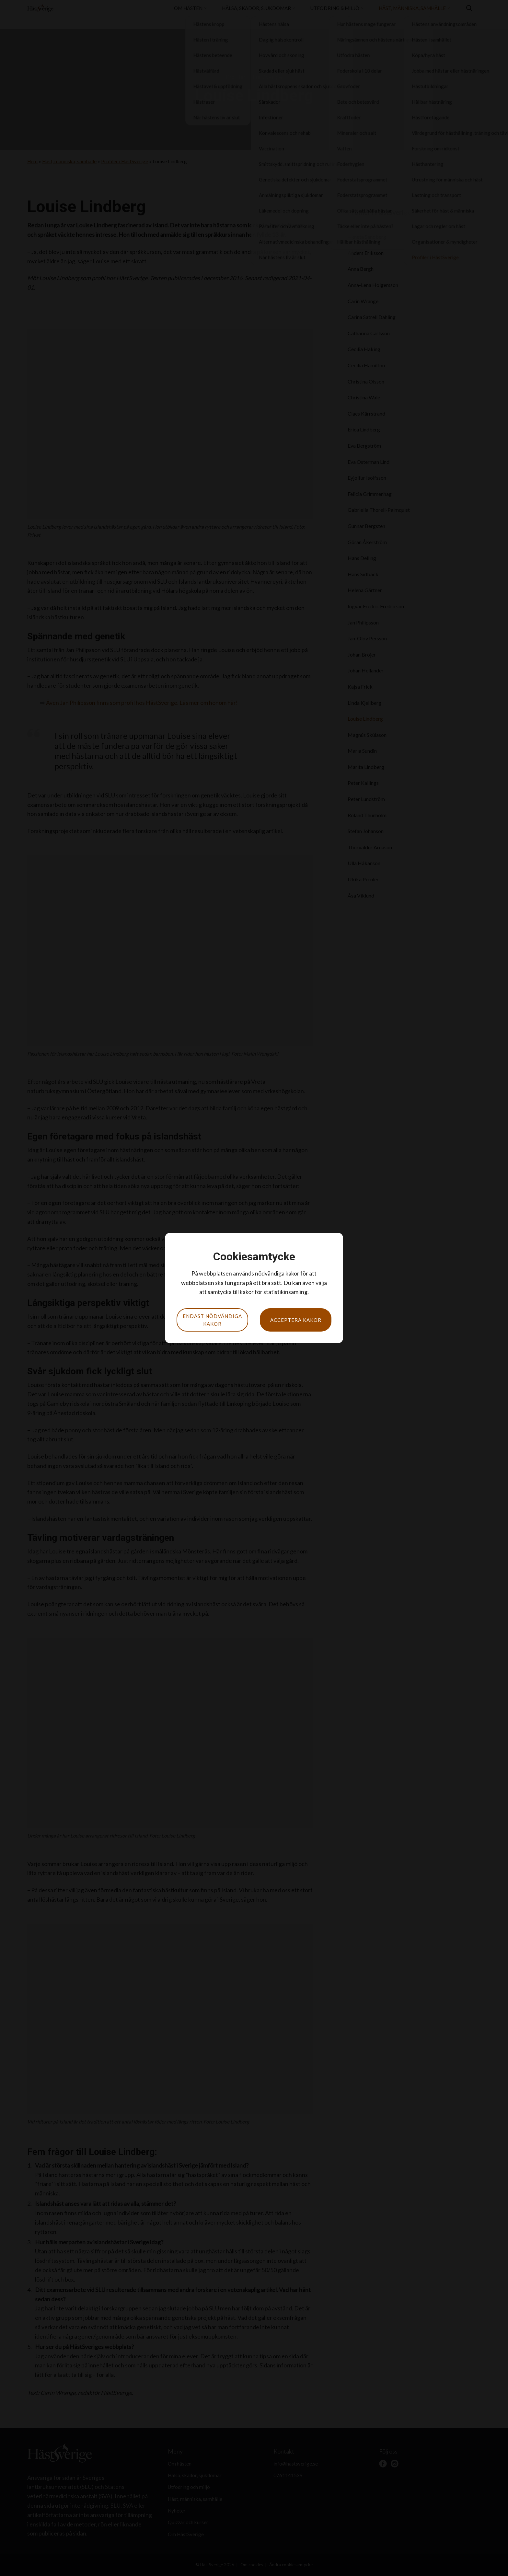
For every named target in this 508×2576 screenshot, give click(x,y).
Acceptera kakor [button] (295, 1320)
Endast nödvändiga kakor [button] (212, 1320)
